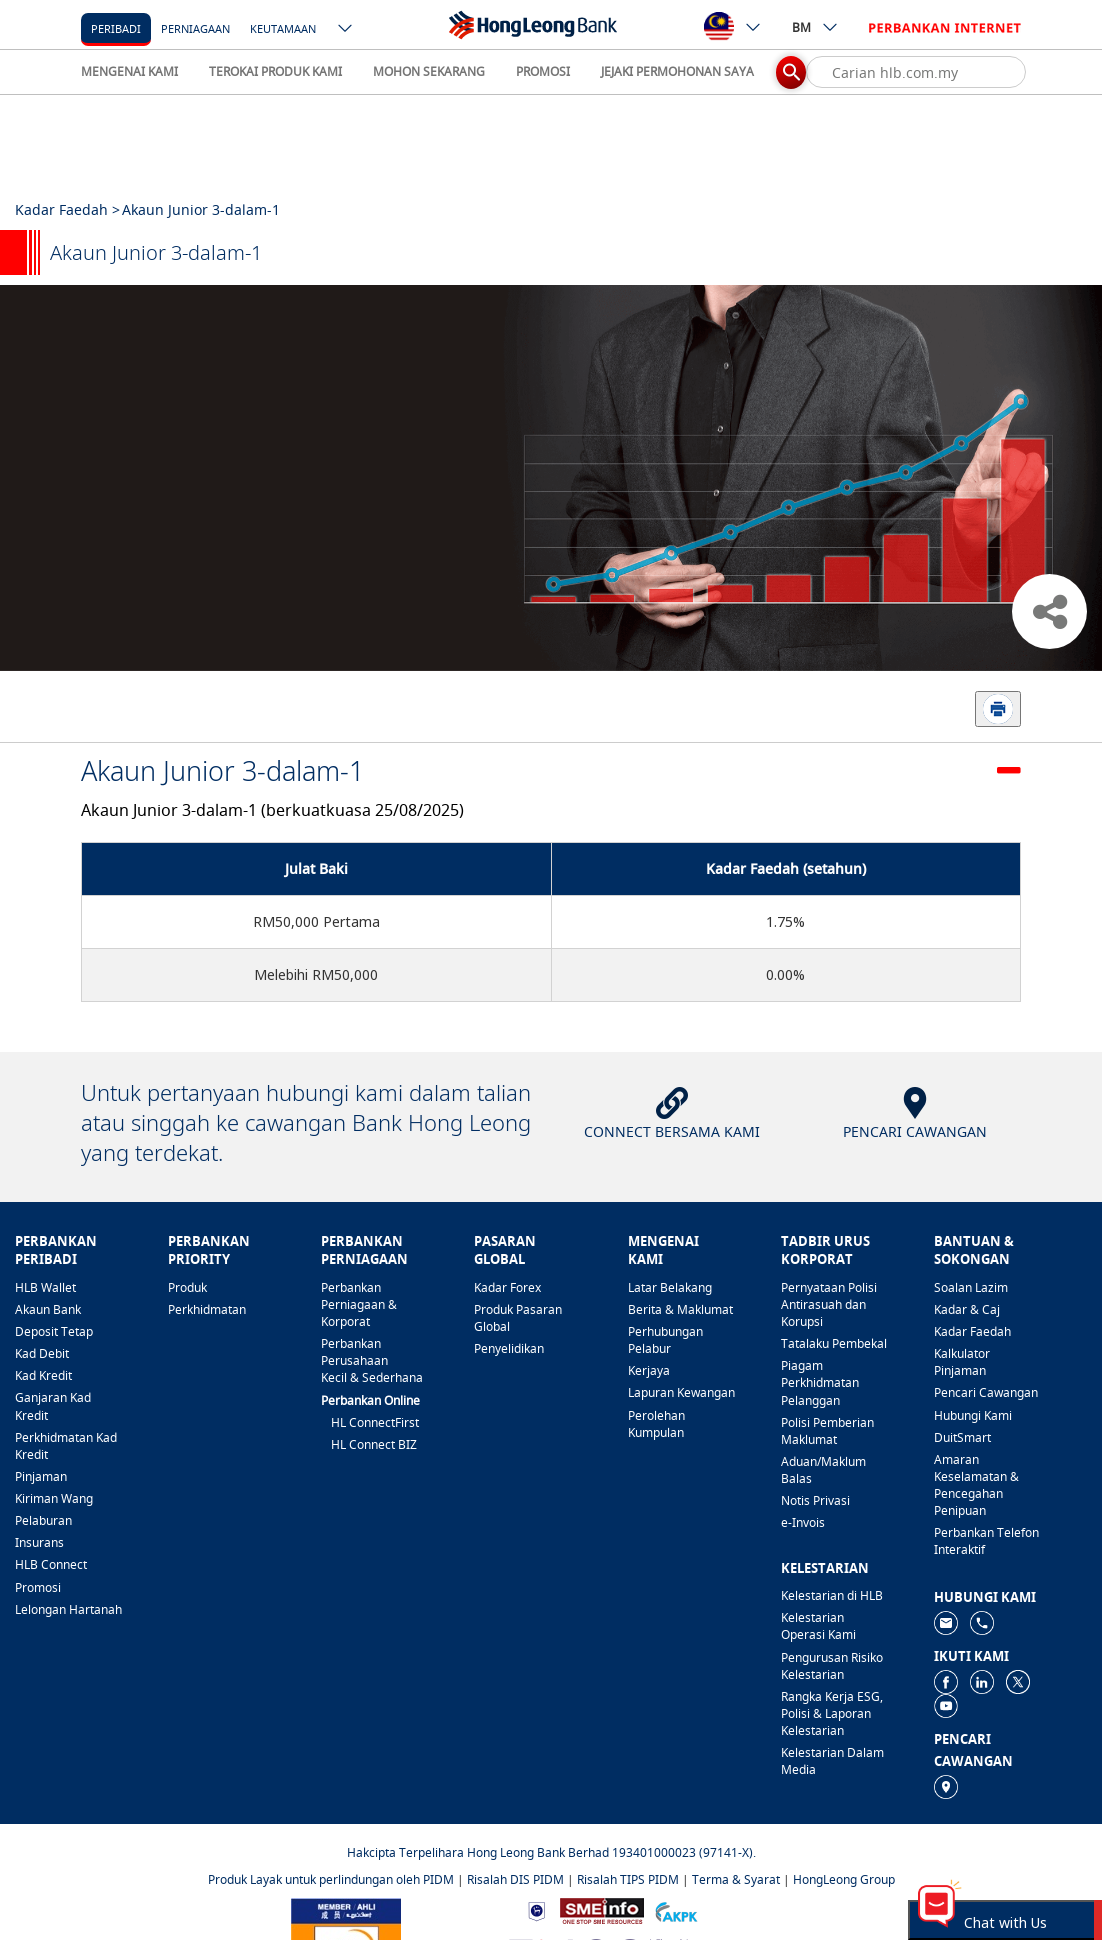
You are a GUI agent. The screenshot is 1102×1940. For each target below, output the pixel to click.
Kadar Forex (507, 1287)
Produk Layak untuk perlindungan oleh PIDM (331, 1879)
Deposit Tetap (54, 1331)
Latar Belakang (670, 1287)
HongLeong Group (844, 1879)
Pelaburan (43, 1520)
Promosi (38, 1587)
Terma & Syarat (736, 1879)
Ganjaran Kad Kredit (53, 1406)
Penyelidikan (509, 1348)
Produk (187, 1287)
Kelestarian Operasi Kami (818, 1626)
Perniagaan (195, 28)
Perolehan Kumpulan (656, 1424)
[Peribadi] (116, 27)
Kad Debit (42, 1353)
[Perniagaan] (195, 27)
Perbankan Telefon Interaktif (986, 1541)
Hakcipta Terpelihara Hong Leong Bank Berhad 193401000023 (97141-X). (551, 1852)
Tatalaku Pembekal (834, 1343)
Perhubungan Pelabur (665, 1340)
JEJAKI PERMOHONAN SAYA (677, 71)
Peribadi (116, 28)
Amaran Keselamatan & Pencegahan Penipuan (976, 1485)
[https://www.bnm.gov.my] (536, 1909)
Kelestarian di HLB (832, 1595)
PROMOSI (543, 71)
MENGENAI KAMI (129, 71)
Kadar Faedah (972, 1331)
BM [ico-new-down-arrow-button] (815, 27)
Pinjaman (41, 1476)
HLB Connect (51, 1564)
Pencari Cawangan (986, 1392)
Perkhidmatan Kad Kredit (66, 1446)
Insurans (39, 1542)
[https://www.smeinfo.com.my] (602, 1909)
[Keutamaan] (283, 27)
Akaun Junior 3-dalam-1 (222, 770)
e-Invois (803, 1522)
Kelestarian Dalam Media (832, 1761)
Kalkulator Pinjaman (962, 1362)
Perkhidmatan (207, 1309)
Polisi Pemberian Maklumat (827, 1431)
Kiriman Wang (54, 1498)
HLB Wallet (45, 1287)
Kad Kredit (43, 1375)
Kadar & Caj (967, 1309)
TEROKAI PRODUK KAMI (275, 71)
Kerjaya (649, 1370)
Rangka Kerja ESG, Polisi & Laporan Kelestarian (832, 1713)
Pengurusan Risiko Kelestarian (832, 1666)
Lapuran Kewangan (681, 1392)
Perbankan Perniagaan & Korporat (359, 1304)
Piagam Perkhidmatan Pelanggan (820, 1382)
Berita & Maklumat (680, 1309)
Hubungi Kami (973, 1415)
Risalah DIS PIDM (515, 1879)
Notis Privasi (815, 1500)
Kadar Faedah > (67, 209)
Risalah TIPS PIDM (628, 1879)
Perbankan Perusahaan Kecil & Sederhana (372, 1360)
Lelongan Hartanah (68, 1609)
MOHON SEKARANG (429, 71)
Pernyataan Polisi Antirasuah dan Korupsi (829, 1304)
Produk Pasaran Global (518, 1318)
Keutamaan (283, 28)
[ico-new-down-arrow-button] (346, 30)
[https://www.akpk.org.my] (676, 1909)
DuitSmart (962, 1437)
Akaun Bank (48, 1309)
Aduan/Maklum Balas (823, 1470)
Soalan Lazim (971, 1287)
